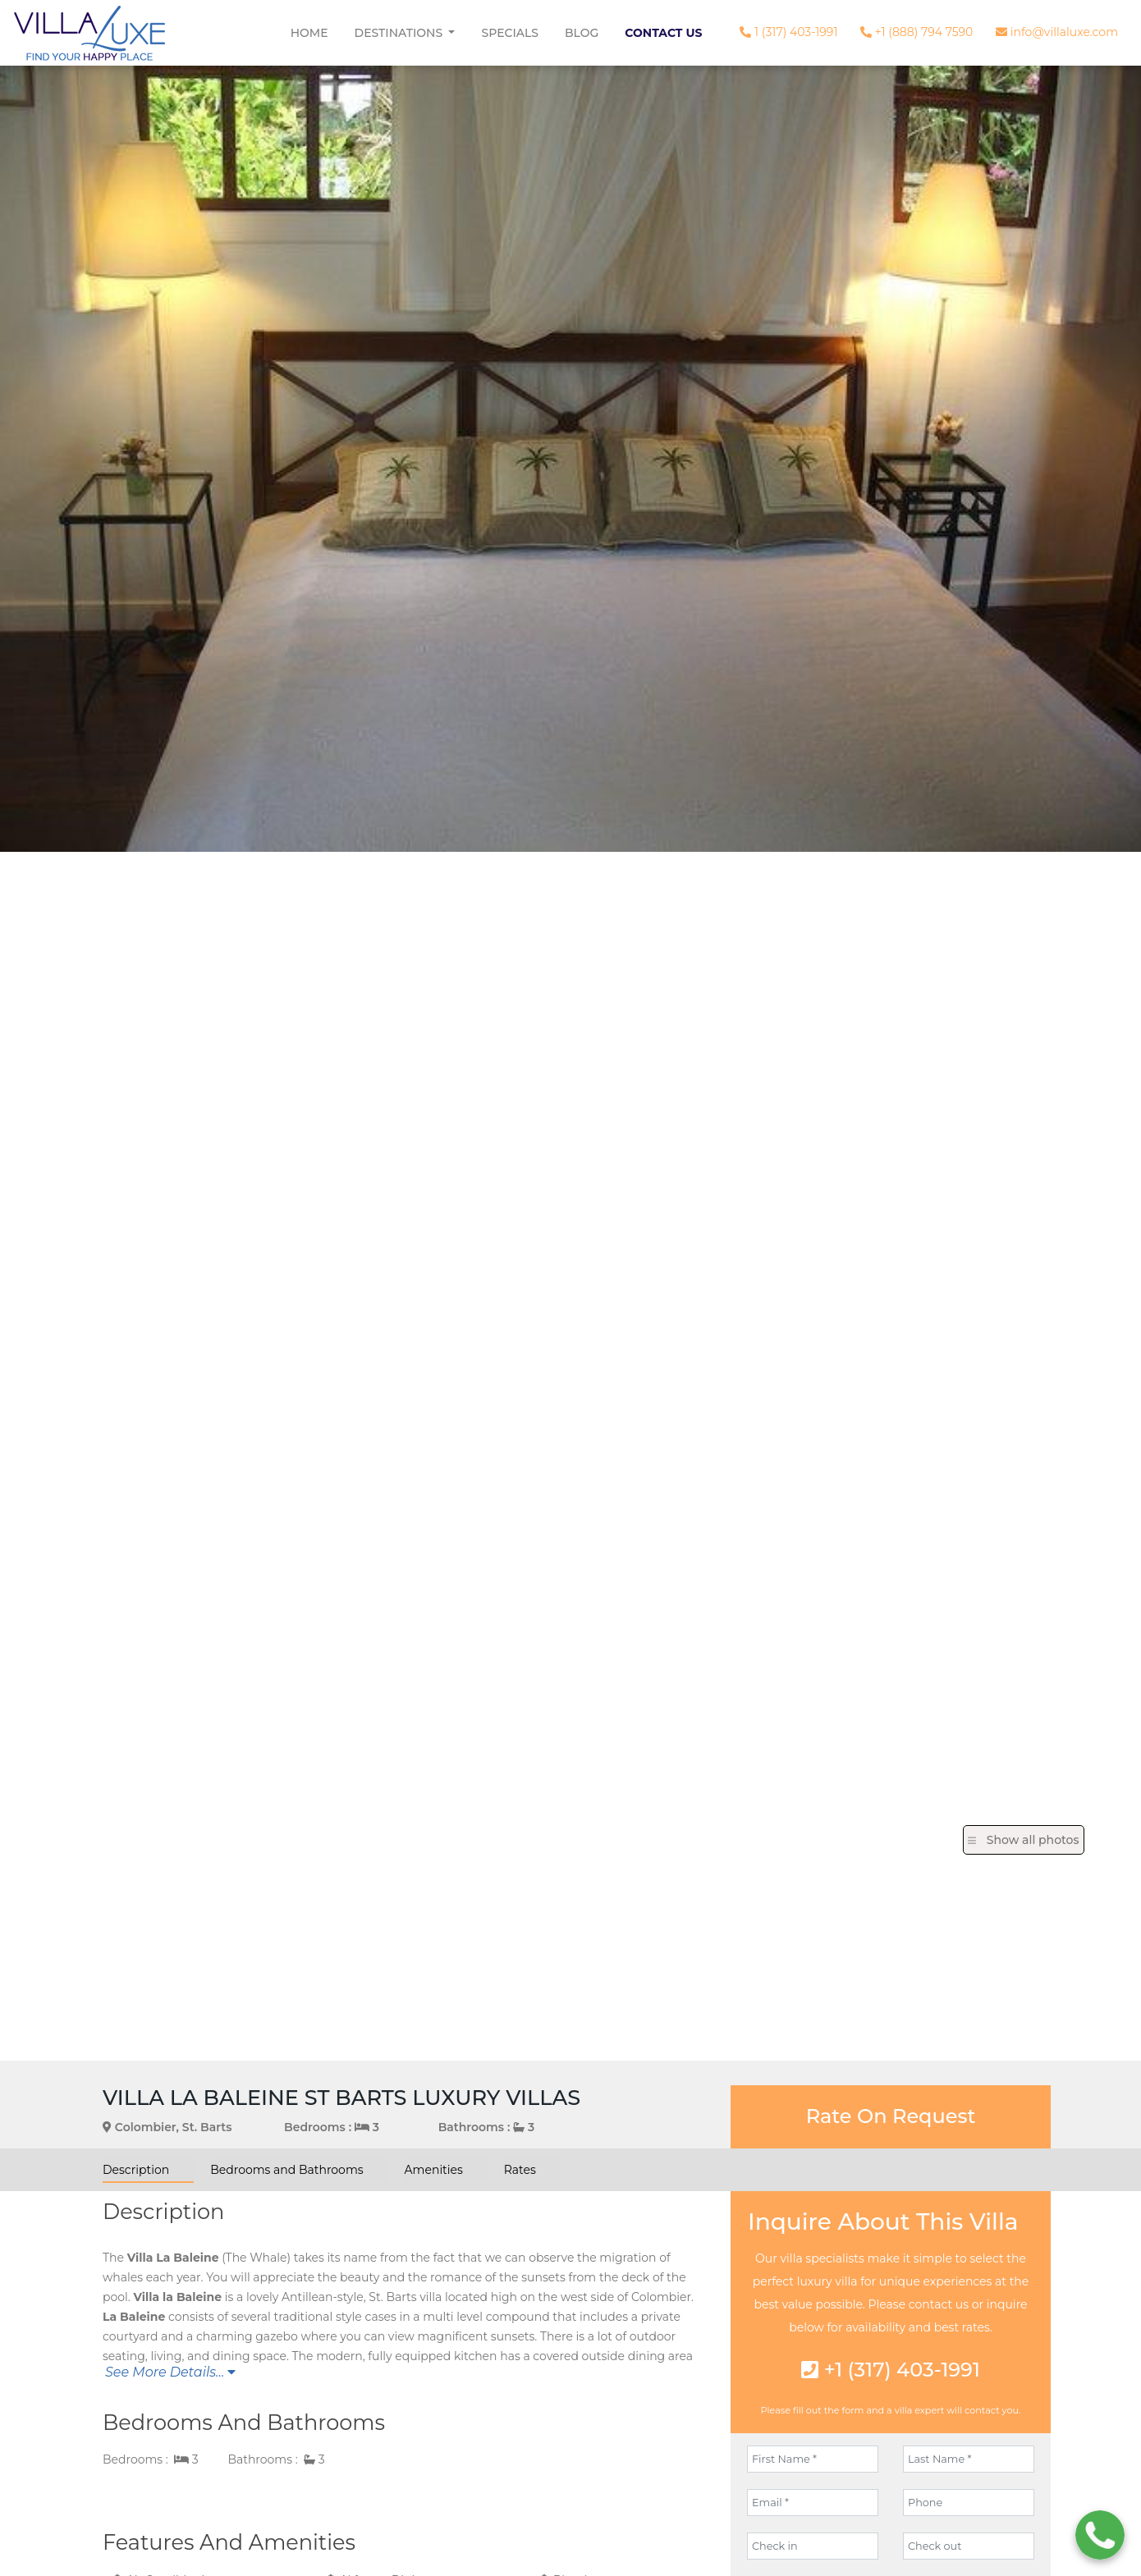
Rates (520, 2169)
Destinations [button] (400, 32)
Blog (581, 32)
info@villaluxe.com (1057, 32)
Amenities (434, 2169)
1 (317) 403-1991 (788, 32)
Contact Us (663, 32)
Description (136, 2169)
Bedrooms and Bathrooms (286, 2169)
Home (309, 32)
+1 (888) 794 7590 (916, 32)
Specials (509, 32)
